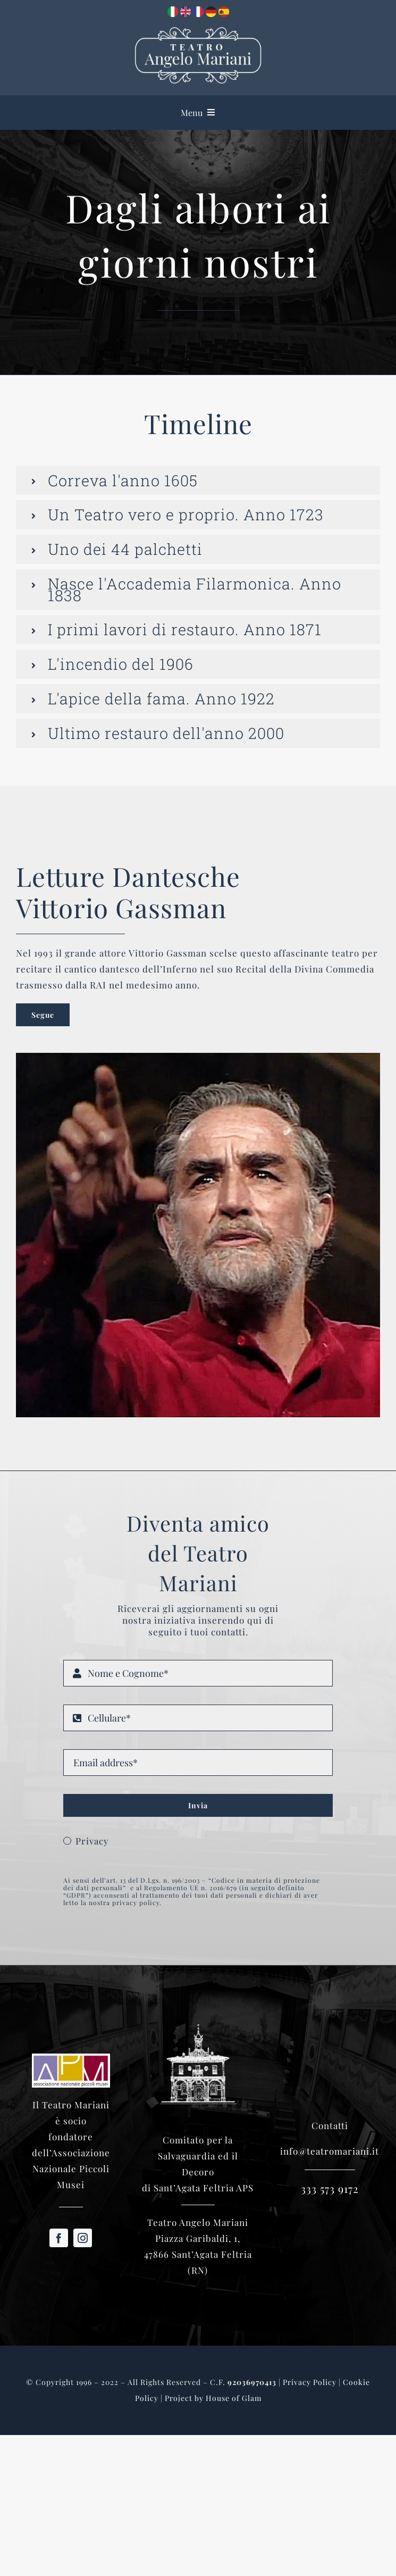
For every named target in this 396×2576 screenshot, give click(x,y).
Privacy (92, 1841)
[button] (198, 481)
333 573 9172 (330, 2188)
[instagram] (82, 2238)
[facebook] (58, 2238)
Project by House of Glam (213, 2398)
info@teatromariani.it (329, 2151)
